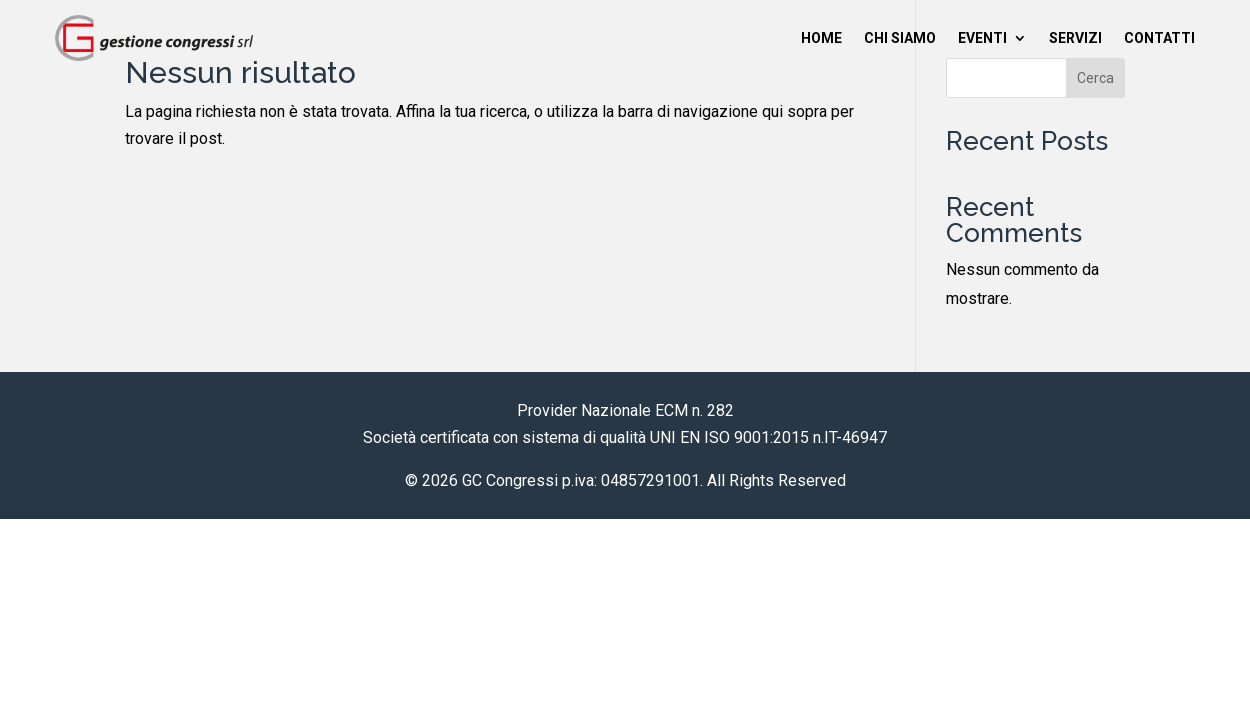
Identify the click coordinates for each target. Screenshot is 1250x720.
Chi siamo (900, 38)
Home (821, 38)
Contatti (1159, 38)
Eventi (982, 38)
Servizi (1075, 38)
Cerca (1095, 78)
